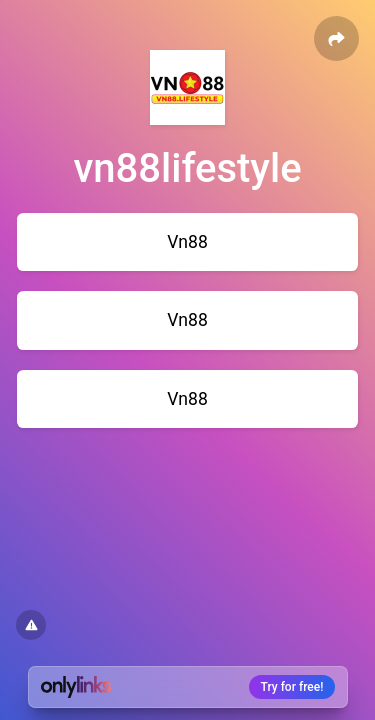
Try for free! (292, 687)
